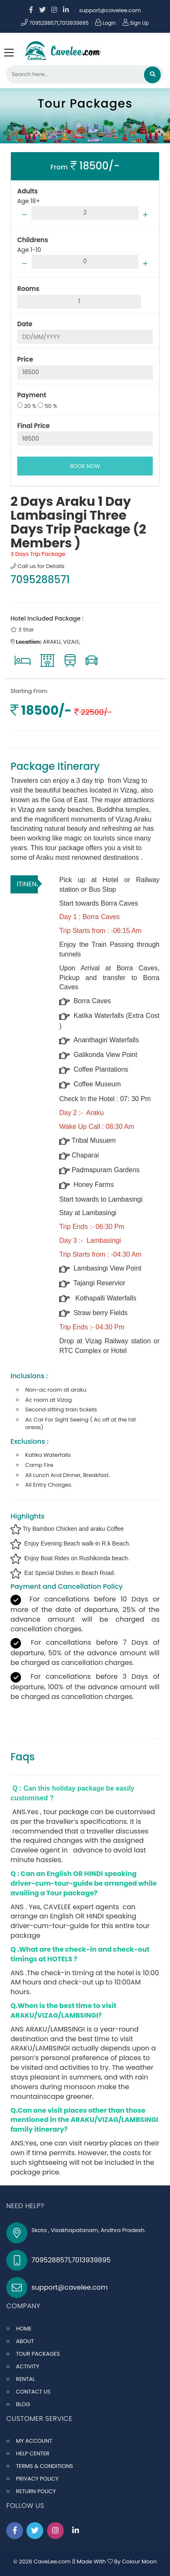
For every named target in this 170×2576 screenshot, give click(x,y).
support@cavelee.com (110, 10)
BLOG (23, 2404)
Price (25, 359)
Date (24, 324)
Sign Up (136, 22)
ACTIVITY (27, 2366)
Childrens (32, 239)
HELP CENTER (33, 2453)
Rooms (28, 288)
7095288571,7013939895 (55, 22)
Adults (27, 191)
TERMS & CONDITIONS (44, 2466)
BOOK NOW (85, 466)
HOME (23, 2329)
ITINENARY (27, 884)
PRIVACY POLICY (37, 2479)
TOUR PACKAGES (38, 2354)
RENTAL (25, 2379)
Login (105, 22)
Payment (31, 395)
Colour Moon (139, 2561)
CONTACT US (33, 2392)
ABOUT (25, 2341)
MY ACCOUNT (34, 2441)
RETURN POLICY (36, 2491)
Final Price (33, 425)
